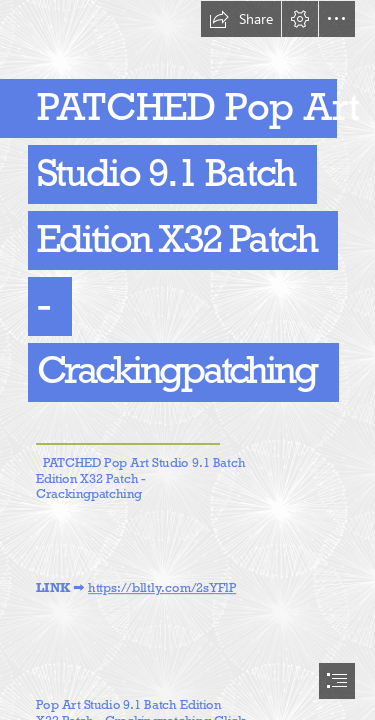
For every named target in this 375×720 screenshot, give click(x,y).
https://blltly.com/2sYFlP (162, 588)
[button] (241, 19)
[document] (187, 360)
